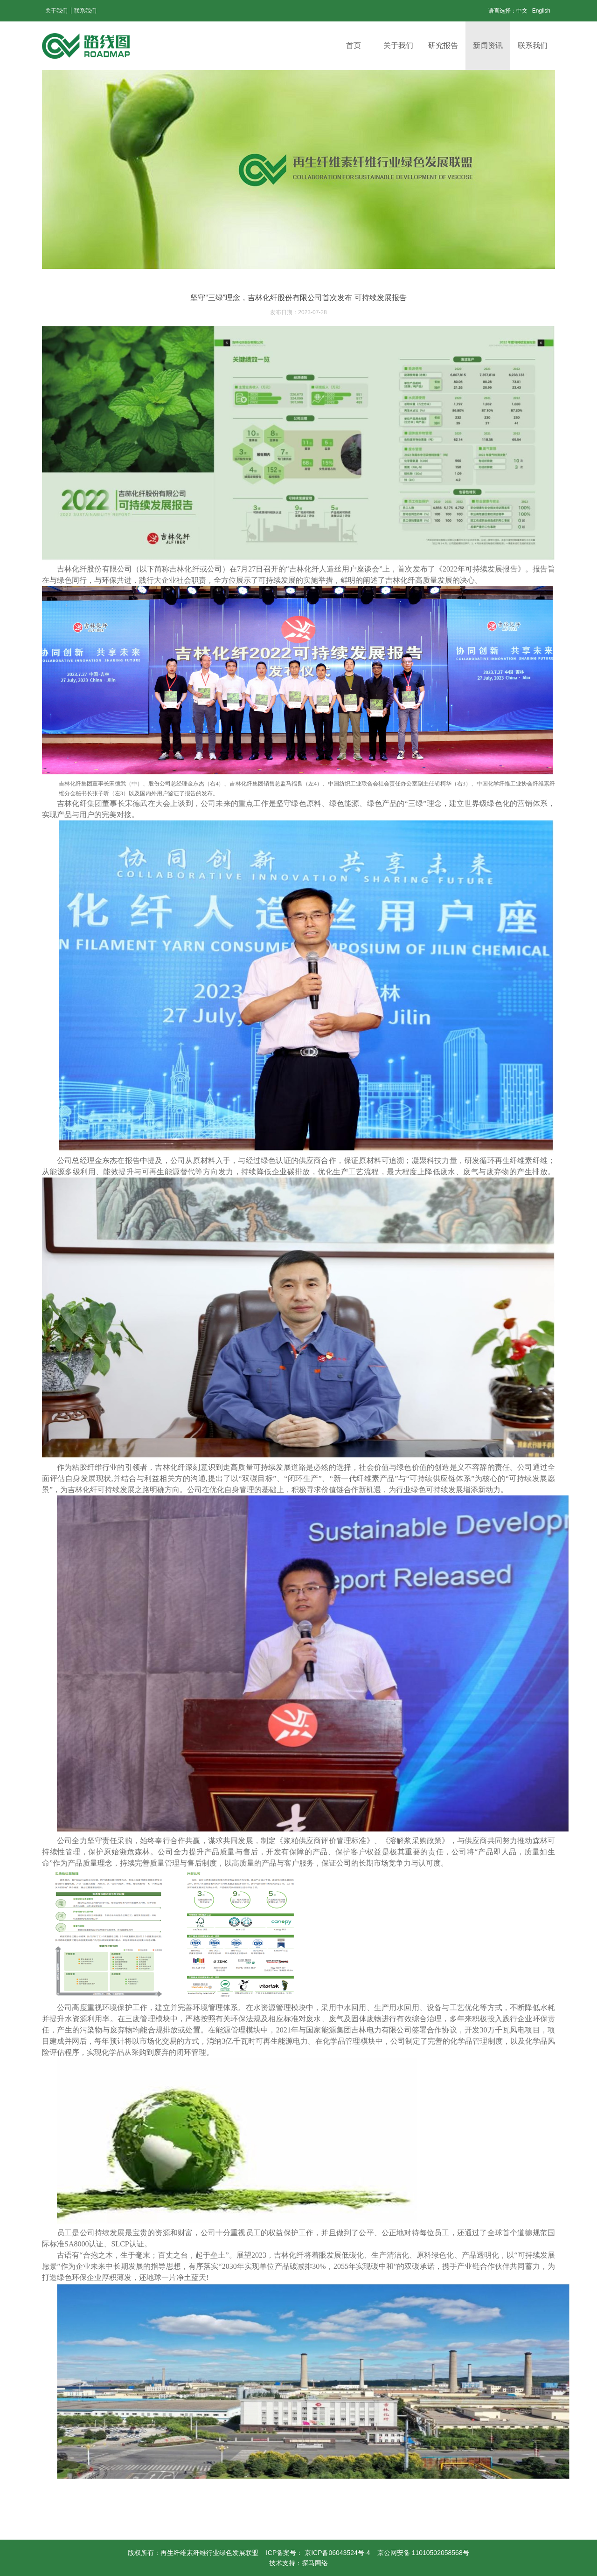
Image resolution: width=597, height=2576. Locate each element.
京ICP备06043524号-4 (338, 2552)
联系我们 (85, 10)
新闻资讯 (488, 45)
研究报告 (443, 45)
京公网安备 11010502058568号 (423, 2552)
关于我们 (56, 10)
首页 (353, 45)
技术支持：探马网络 (298, 2563)
